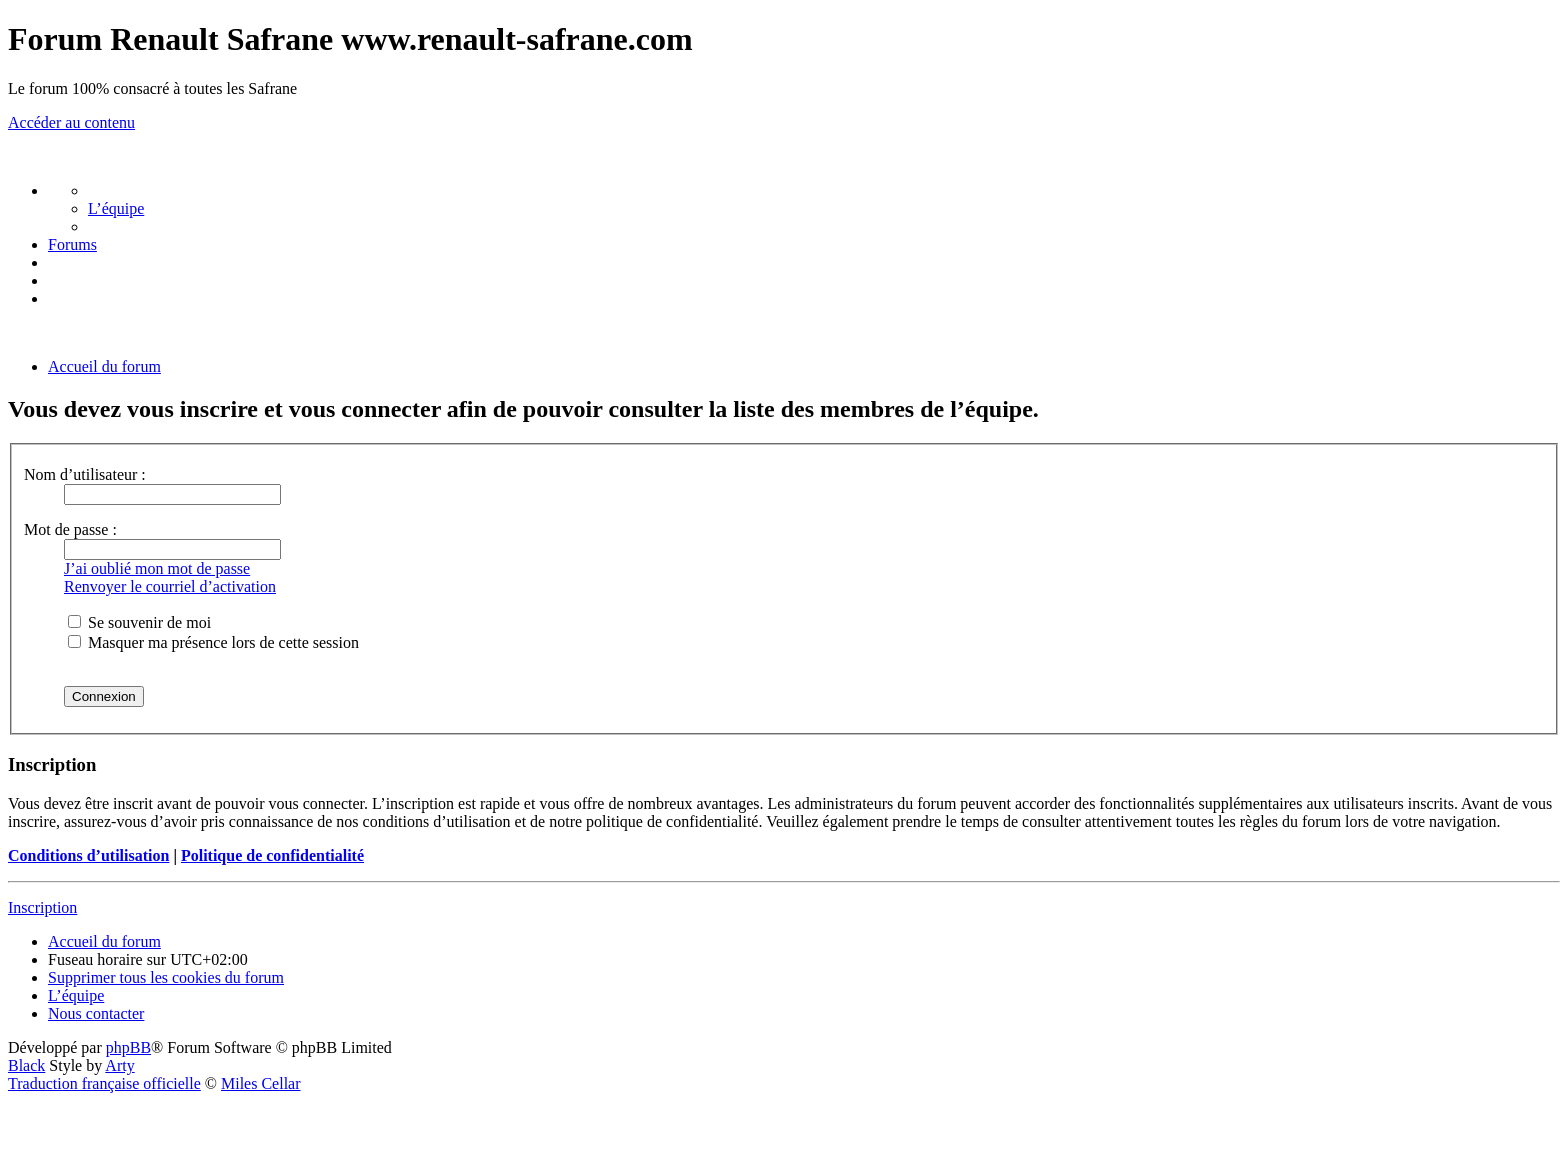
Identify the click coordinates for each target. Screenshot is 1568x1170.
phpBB (128, 1047)
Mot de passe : (70, 529)
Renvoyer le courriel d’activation (170, 586)
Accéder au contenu (71, 122)
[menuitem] (116, 208)
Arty (119, 1065)
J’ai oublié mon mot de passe (157, 568)
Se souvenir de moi (139, 622)
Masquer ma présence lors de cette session (213, 642)
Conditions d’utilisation (88, 855)
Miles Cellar (261, 1083)
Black (26, 1065)
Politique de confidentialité (272, 855)
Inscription (42, 907)
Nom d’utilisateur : (85, 474)
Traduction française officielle (104, 1083)
